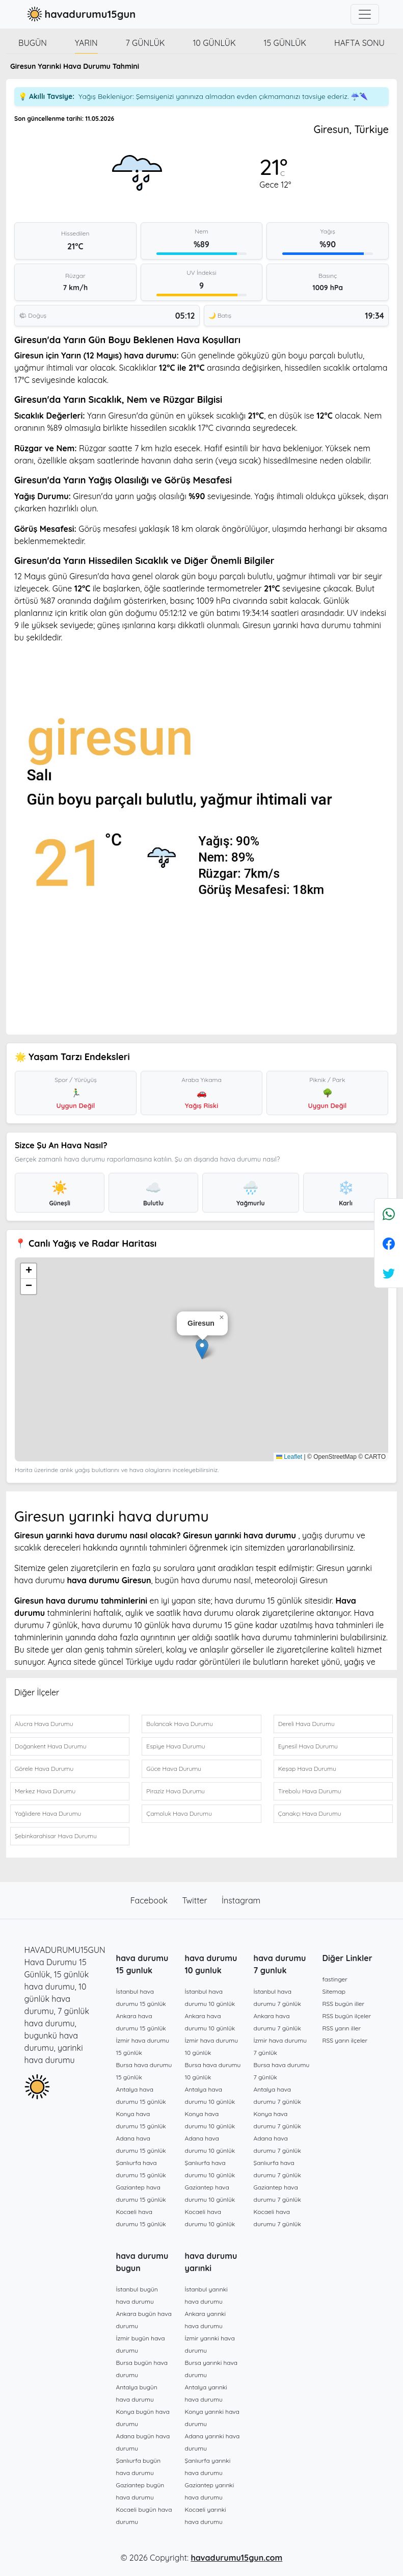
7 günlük (145, 43)
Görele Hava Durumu (44, 1768)
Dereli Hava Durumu (306, 1724)
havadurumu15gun (80, 14)
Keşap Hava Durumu (307, 1768)
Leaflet (289, 1456)
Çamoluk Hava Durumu (179, 1813)
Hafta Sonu (359, 43)
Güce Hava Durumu (173, 1768)
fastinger (335, 1979)
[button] (202, 1348)
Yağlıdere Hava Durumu (48, 1813)
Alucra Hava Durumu (44, 1724)
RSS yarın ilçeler (345, 2040)
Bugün (32, 43)
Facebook (150, 1900)
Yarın (86, 43)
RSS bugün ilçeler (347, 2016)
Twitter (196, 1900)
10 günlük (214, 43)
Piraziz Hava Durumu (175, 1791)
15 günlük (285, 43)
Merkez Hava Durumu (45, 1791)
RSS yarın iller (342, 2028)
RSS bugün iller (344, 2003)
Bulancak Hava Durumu (179, 1724)
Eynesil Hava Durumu (308, 1746)
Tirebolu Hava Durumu (309, 1791)
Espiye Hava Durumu (175, 1746)
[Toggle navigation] (365, 14)
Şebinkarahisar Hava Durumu (56, 1836)
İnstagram (241, 1900)
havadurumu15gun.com (236, 2558)
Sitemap (334, 1991)
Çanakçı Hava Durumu (309, 1813)
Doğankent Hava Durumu (51, 1746)
